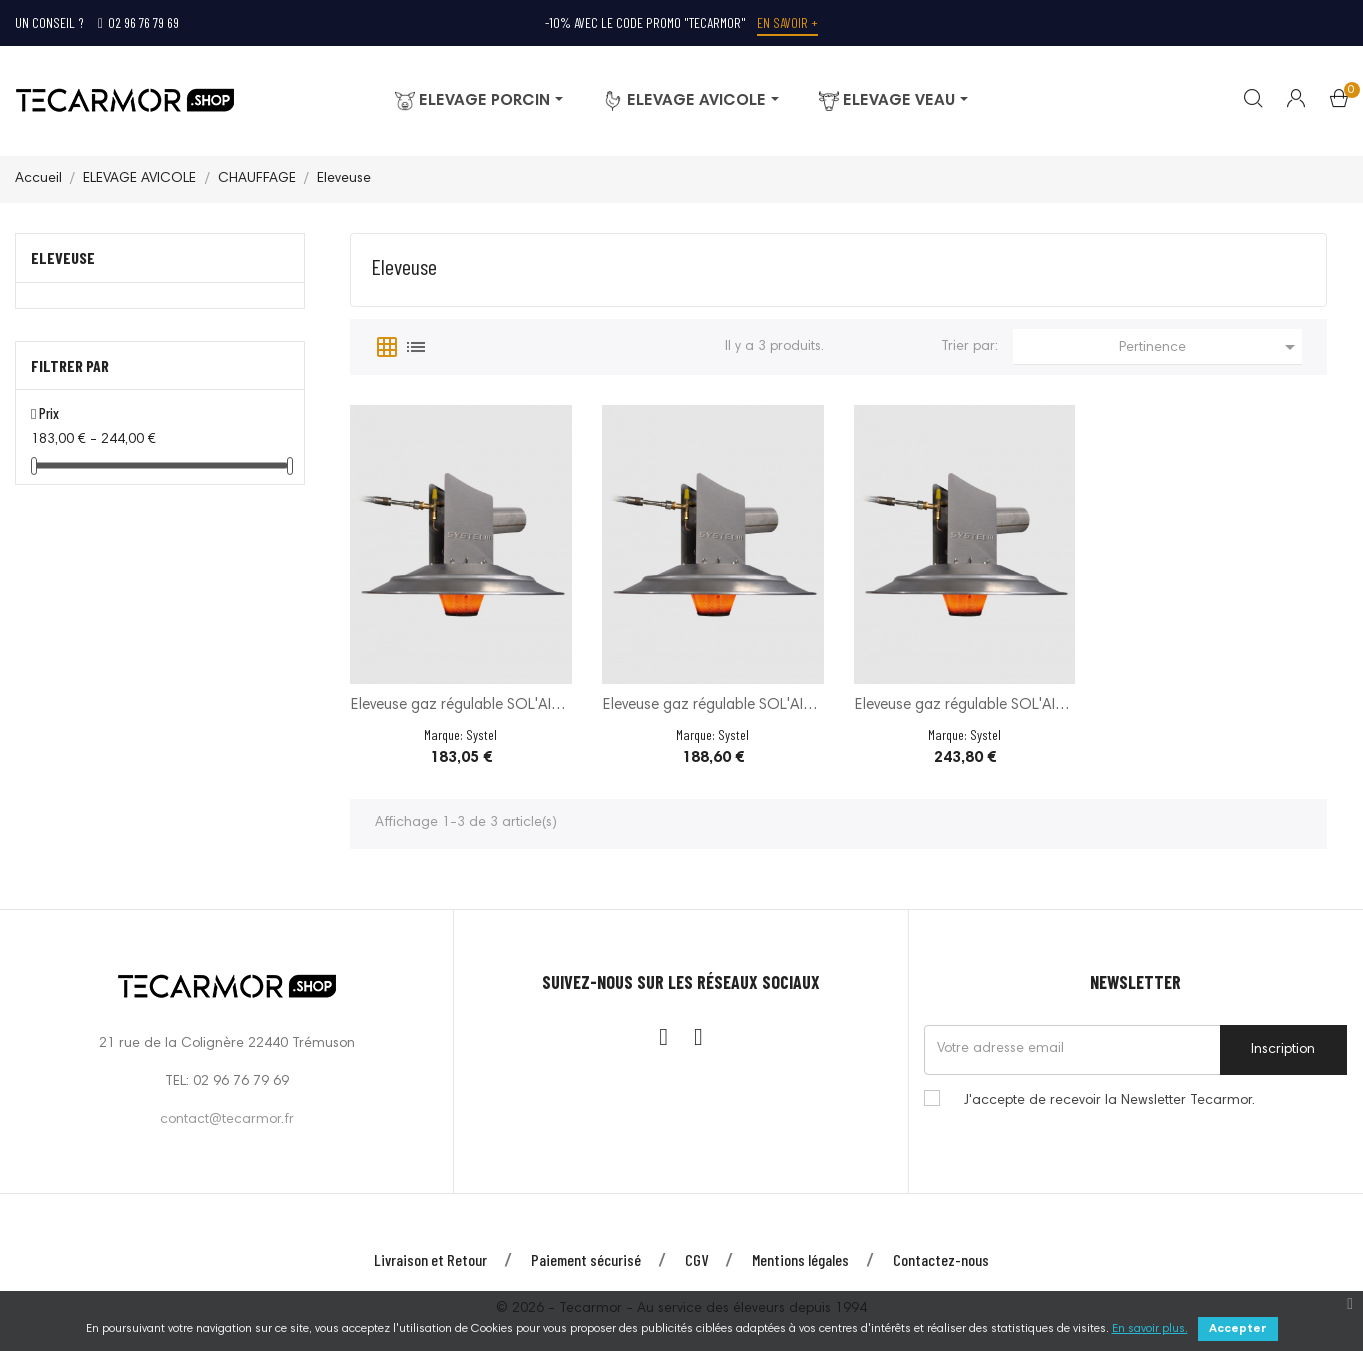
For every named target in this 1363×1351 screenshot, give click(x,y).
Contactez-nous (941, 1259)
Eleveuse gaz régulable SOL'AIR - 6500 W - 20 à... (712, 707)
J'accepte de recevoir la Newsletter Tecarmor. (1109, 1101)
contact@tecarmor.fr (227, 1120)
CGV (696, 1259)
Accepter (1238, 1329)
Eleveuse (63, 257)
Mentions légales (800, 1259)
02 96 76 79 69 (138, 22)
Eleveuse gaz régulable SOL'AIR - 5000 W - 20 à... (460, 707)
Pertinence (1210, 347)
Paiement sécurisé (586, 1259)
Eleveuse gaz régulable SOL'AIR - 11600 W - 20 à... (964, 707)
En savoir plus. (1150, 1329)
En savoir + (787, 22)
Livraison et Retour (430, 1259)
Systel (481, 734)
